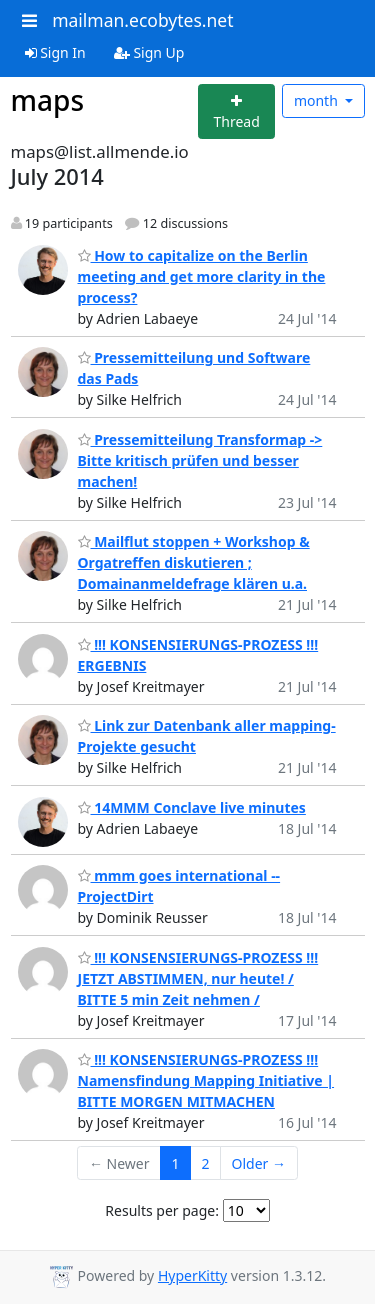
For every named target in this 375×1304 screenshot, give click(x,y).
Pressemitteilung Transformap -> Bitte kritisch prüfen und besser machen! (200, 460)
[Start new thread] (236, 111)
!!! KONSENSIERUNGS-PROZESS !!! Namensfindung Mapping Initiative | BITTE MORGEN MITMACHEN (206, 1080)
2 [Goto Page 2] (206, 1163)
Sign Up (149, 52)
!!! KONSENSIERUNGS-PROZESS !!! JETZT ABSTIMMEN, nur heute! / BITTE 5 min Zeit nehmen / (198, 978)
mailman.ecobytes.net (142, 20)
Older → (259, 1163)
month (318, 100)
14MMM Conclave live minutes (192, 807)
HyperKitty (192, 1275)
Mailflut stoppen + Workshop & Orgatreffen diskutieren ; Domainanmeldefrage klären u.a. (194, 562)
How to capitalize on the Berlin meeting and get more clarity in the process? (202, 276)
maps (48, 100)
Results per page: (162, 1210)
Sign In (55, 52)
